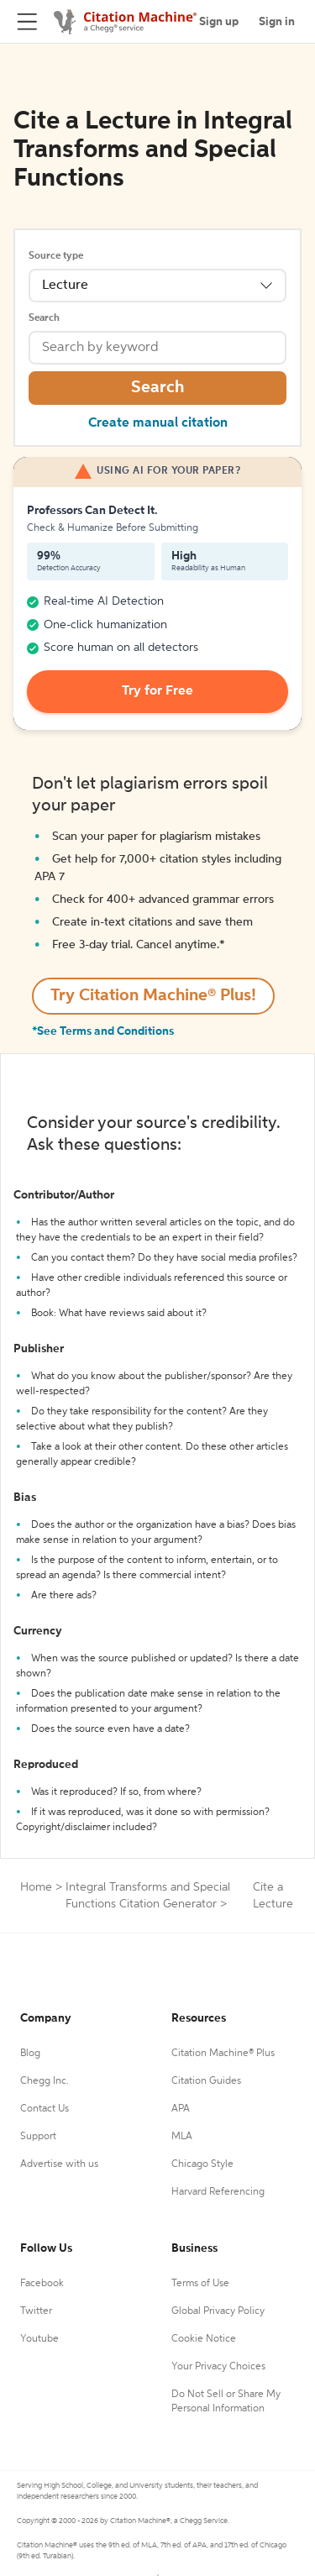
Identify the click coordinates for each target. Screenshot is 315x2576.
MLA (181, 2137)
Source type (56, 256)
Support (38, 2137)
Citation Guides (206, 2081)
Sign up (219, 22)
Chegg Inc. (44, 2081)
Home (36, 1887)
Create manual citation (158, 423)
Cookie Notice (203, 2339)
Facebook (42, 2284)
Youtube (39, 2339)
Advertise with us (59, 2164)
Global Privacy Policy (218, 2311)
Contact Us (44, 2109)
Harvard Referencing (218, 2192)
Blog (30, 2054)
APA (180, 2109)
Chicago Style (202, 2164)
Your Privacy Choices (218, 2367)
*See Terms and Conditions (103, 1031)
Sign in (277, 22)
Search (44, 318)
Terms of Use (200, 2284)
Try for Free (157, 691)
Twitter (36, 2311)
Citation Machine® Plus (223, 2054)
